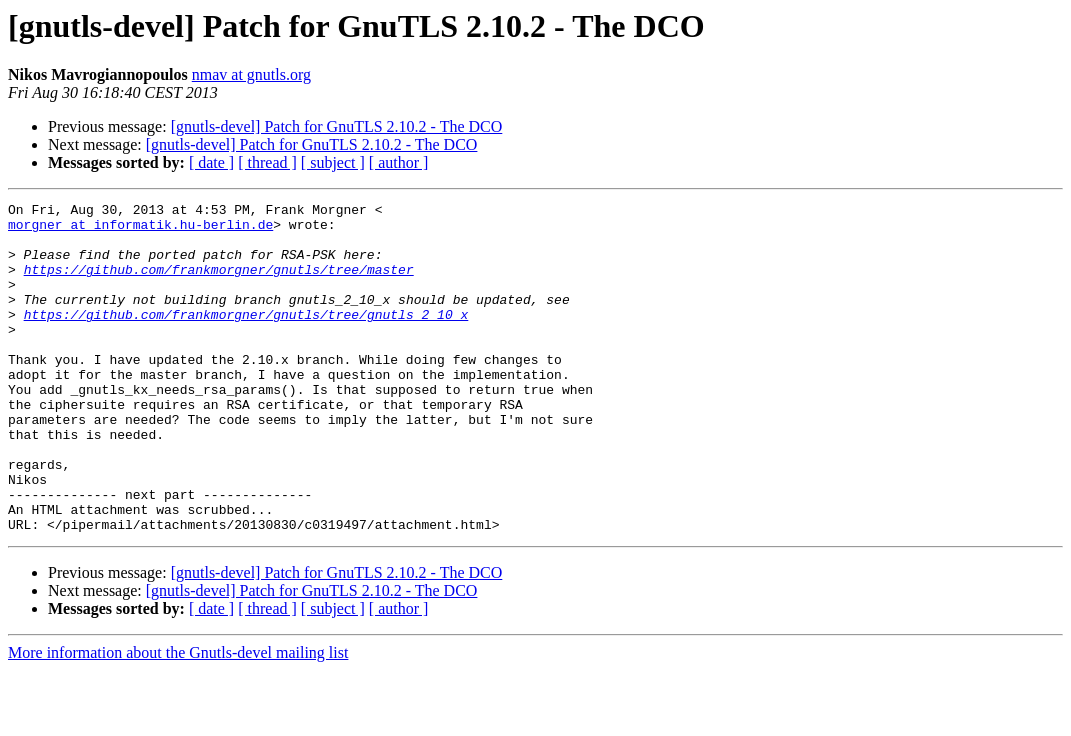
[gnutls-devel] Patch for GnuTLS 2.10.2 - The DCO (337, 126)
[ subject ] (333, 162)
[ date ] (211, 162)
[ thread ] (267, 162)
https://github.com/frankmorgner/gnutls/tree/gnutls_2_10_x (246, 338)
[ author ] (399, 162)
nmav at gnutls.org (251, 74)
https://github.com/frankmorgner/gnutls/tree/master (219, 284)
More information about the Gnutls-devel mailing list (178, 718)
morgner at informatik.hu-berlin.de (140, 230)
